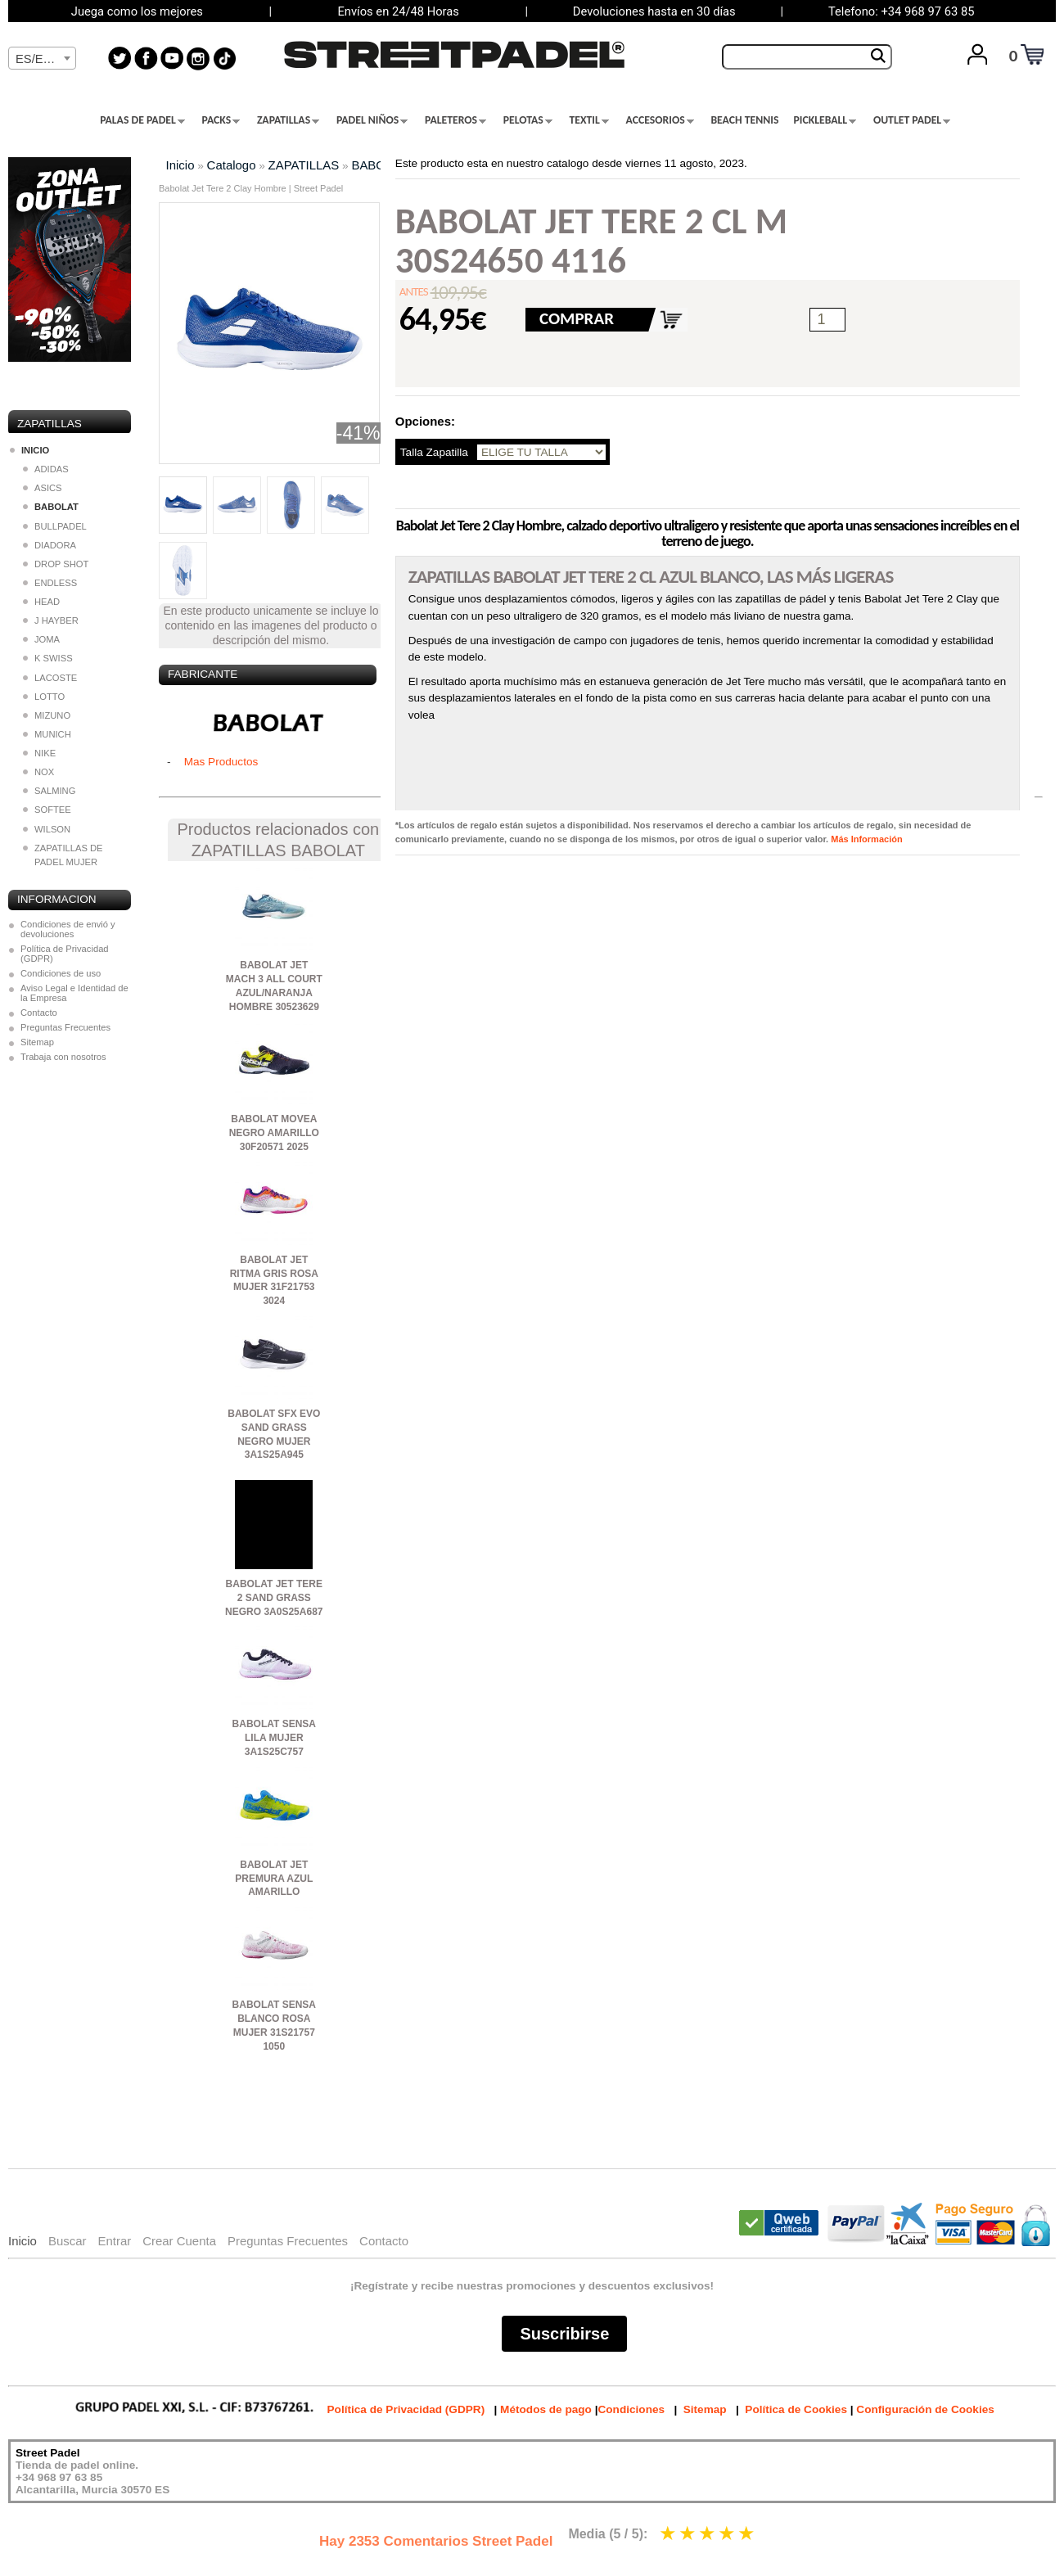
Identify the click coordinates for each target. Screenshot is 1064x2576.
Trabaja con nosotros (63, 1057)
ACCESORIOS (660, 120)
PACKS (221, 120)
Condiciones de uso (60, 973)
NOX (38, 772)
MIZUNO (46, 715)
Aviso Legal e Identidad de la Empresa (74, 993)
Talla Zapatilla (434, 452)
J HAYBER (51, 620)
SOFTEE (47, 809)
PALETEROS (455, 120)
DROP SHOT (55, 564)
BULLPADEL (55, 526)
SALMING (49, 791)
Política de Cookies (796, 2409)
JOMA (41, 639)
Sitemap (37, 1042)
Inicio (180, 165)
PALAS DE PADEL (142, 120)
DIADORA (49, 545)
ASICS (42, 488)
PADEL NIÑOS (372, 120)
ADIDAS (46, 469)
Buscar (67, 2241)
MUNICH (47, 734)
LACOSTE (50, 678)
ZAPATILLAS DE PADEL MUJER (63, 855)
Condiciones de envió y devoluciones (67, 929)
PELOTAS (527, 120)
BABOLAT (379, 165)
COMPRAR (576, 318)
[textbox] (42, 58)
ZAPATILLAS (288, 120)
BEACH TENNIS (744, 120)
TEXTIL (589, 120)
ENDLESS (50, 583)
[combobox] (42, 58)
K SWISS (48, 658)
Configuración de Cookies (925, 2409)
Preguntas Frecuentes (65, 1027)
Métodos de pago (546, 2409)
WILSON (46, 829)
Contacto (38, 1012)
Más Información (866, 839)
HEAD (41, 602)
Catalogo (231, 165)
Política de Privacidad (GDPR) (64, 953)
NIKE (39, 753)
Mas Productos (221, 762)
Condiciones (631, 2409)
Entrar (114, 2241)
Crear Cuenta (179, 2241)
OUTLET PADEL (911, 120)
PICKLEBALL (824, 120)
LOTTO (44, 697)
